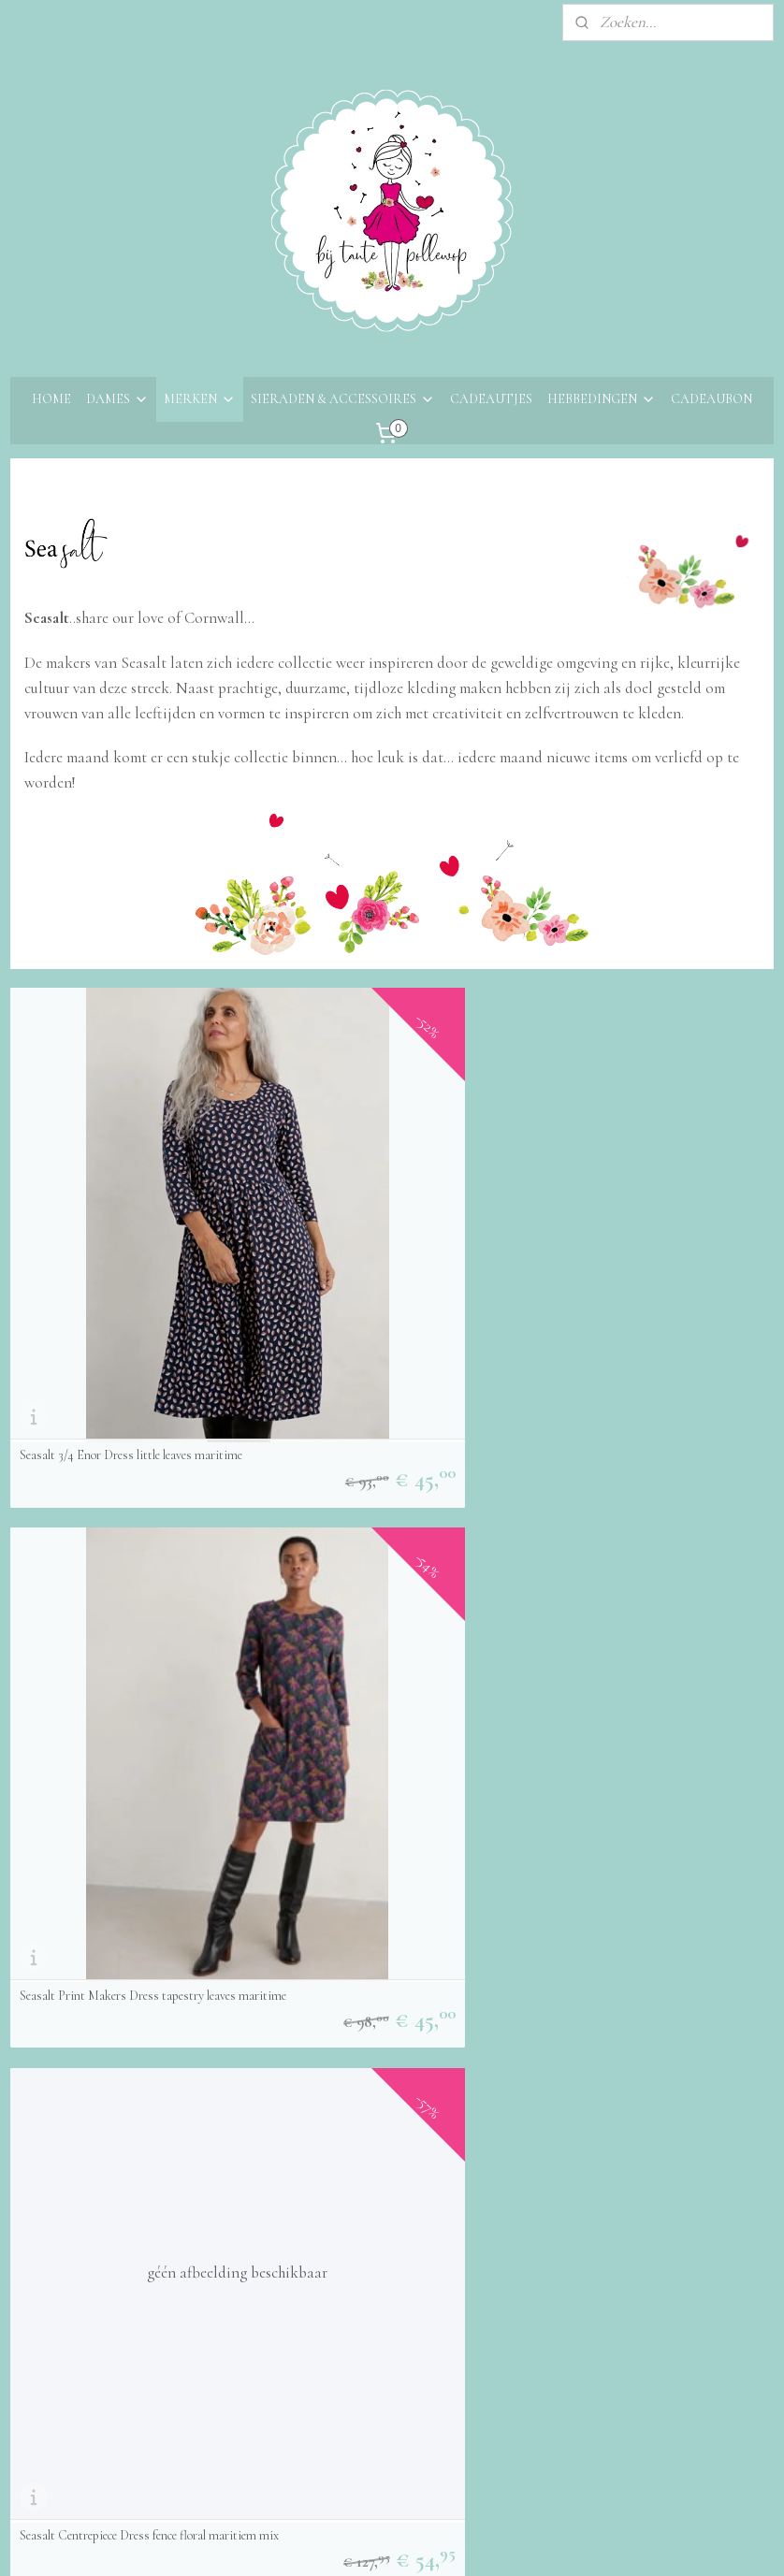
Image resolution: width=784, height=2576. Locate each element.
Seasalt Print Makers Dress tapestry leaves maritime (389, 1236)
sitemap (348, 2542)
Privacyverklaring (66, 2214)
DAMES (117, 399)
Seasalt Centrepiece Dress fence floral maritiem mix (635, 1236)
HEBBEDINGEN (601, 399)
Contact (36, 2113)
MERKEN (200, 399)
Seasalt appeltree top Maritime (97, 1569)
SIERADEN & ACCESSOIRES (343, 399)
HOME (51, 399)
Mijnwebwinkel (561, 2542)
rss (378, 2542)
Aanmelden (322, 2188)
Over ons (38, 2088)
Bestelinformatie (62, 2139)
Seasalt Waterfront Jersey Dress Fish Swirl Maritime (649, 1563)
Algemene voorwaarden (85, 2189)
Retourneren (50, 2164)
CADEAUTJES (491, 399)
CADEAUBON (711, 399)
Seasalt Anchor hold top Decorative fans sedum (380, 1563)
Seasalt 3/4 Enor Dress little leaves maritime (131, 1242)
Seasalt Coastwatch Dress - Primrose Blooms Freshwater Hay (114, 1889)
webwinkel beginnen (432, 2542)
